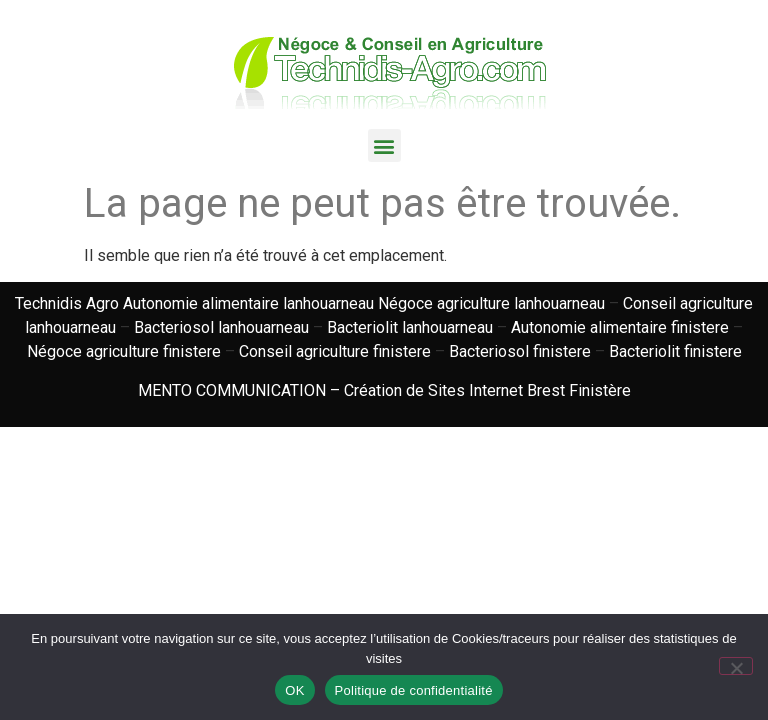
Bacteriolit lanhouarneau (410, 327)
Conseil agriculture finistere (335, 351)
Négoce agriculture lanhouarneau (491, 303)
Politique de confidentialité (414, 690)
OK (294, 690)
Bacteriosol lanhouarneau (221, 327)
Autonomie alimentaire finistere (620, 327)
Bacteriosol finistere (520, 351)
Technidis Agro (67, 303)
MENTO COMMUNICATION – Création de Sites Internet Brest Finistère (384, 390)
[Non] (736, 666)
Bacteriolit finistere (675, 351)
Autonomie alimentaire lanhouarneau (248, 303)
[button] (384, 145)
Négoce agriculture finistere (124, 351)
